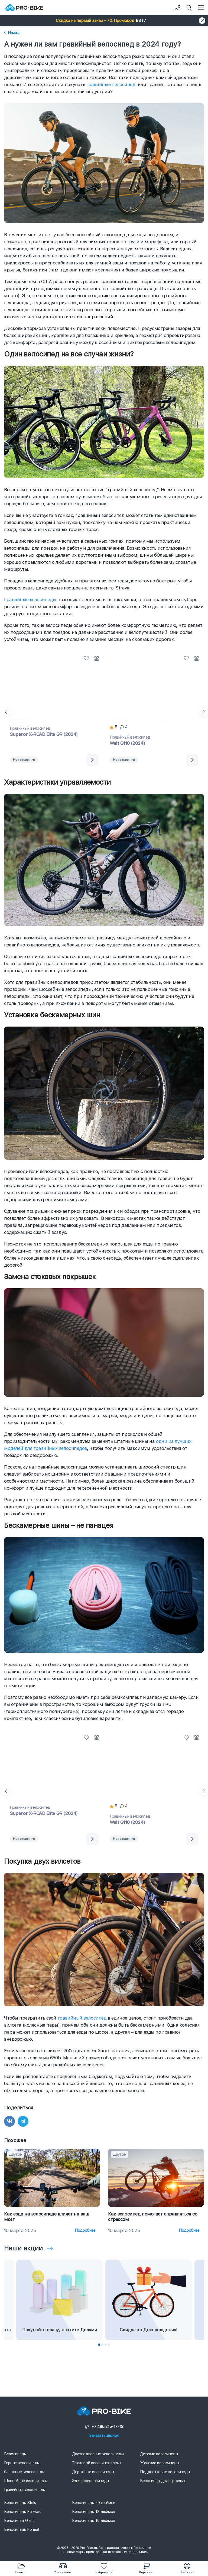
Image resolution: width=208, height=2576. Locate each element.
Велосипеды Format (22, 2529)
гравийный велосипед (110, 84)
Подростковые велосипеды (165, 2472)
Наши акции (23, 2248)
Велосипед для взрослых (162, 2481)
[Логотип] (24, 8)
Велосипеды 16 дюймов (93, 2520)
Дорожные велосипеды (93, 2472)
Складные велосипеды (24, 2472)
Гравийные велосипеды (30, 599)
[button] (104, 20)
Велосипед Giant (19, 2520)
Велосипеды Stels (20, 2502)
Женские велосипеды (159, 2463)
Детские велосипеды (159, 2454)
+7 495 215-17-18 (103, 2426)
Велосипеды (15, 2454)
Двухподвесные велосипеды (98, 2454)
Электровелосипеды (90, 2481)
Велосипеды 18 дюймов (93, 2511)
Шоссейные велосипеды (26, 2481)
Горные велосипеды (22, 2463)
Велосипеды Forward (22, 2511)
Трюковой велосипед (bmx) (96, 2463)
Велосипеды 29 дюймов (93, 2502)
